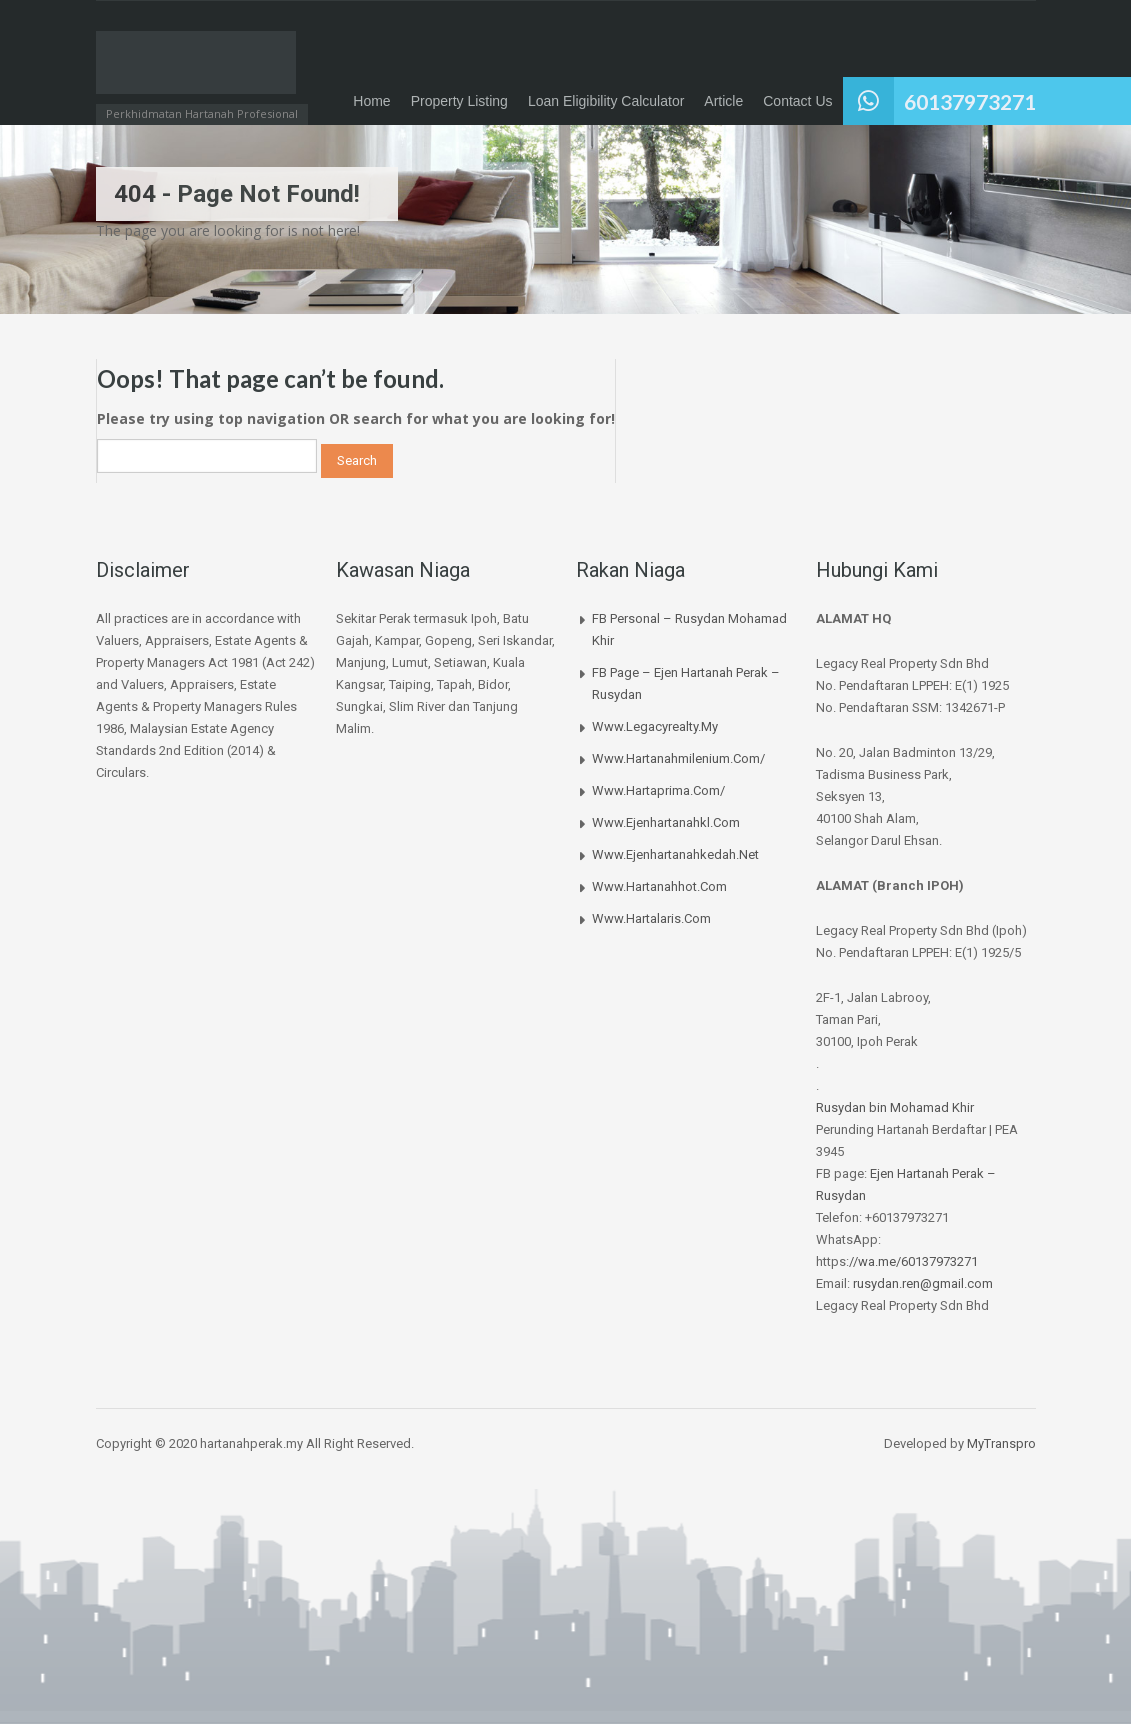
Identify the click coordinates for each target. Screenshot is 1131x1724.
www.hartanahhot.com (659, 886)
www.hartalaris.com (651, 918)
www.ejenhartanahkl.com (666, 822)
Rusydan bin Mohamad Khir (895, 1107)
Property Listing (459, 101)
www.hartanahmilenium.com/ (678, 758)
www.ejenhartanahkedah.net (675, 854)
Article (723, 101)
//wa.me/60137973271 (913, 1261)
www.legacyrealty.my (655, 726)
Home (371, 101)
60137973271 (970, 101)
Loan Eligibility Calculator (606, 101)
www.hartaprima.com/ (658, 790)
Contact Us (797, 101)
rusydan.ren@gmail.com (923, 1283)
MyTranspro (1000, 1443)
